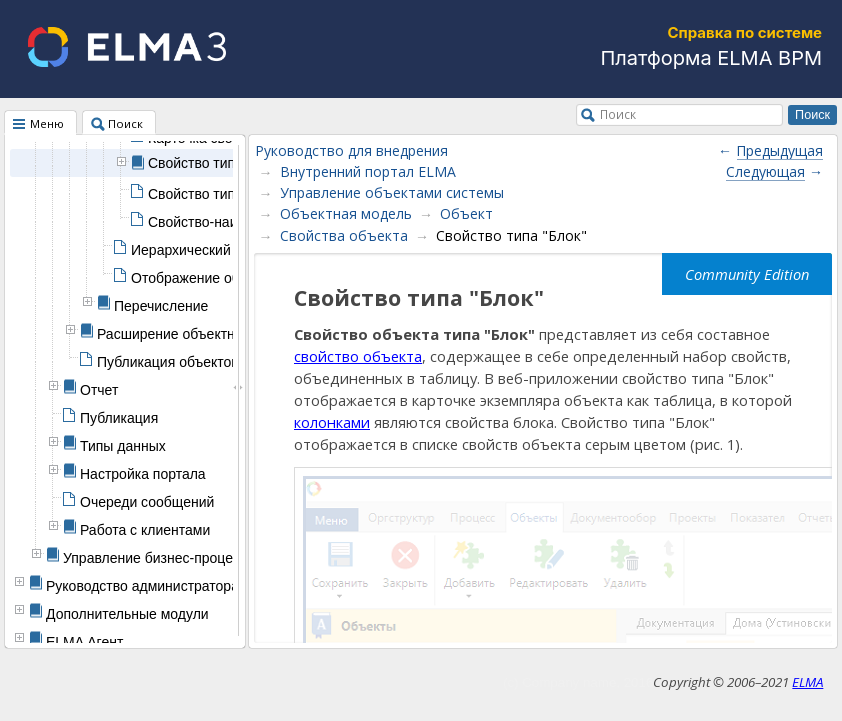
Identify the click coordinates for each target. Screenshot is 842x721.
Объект (466, 213)
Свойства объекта (344, 235)
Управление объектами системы (392, 192)
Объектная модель (346, 213)
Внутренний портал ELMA (368, 171)
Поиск (618, 114)
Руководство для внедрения (351, 150)
